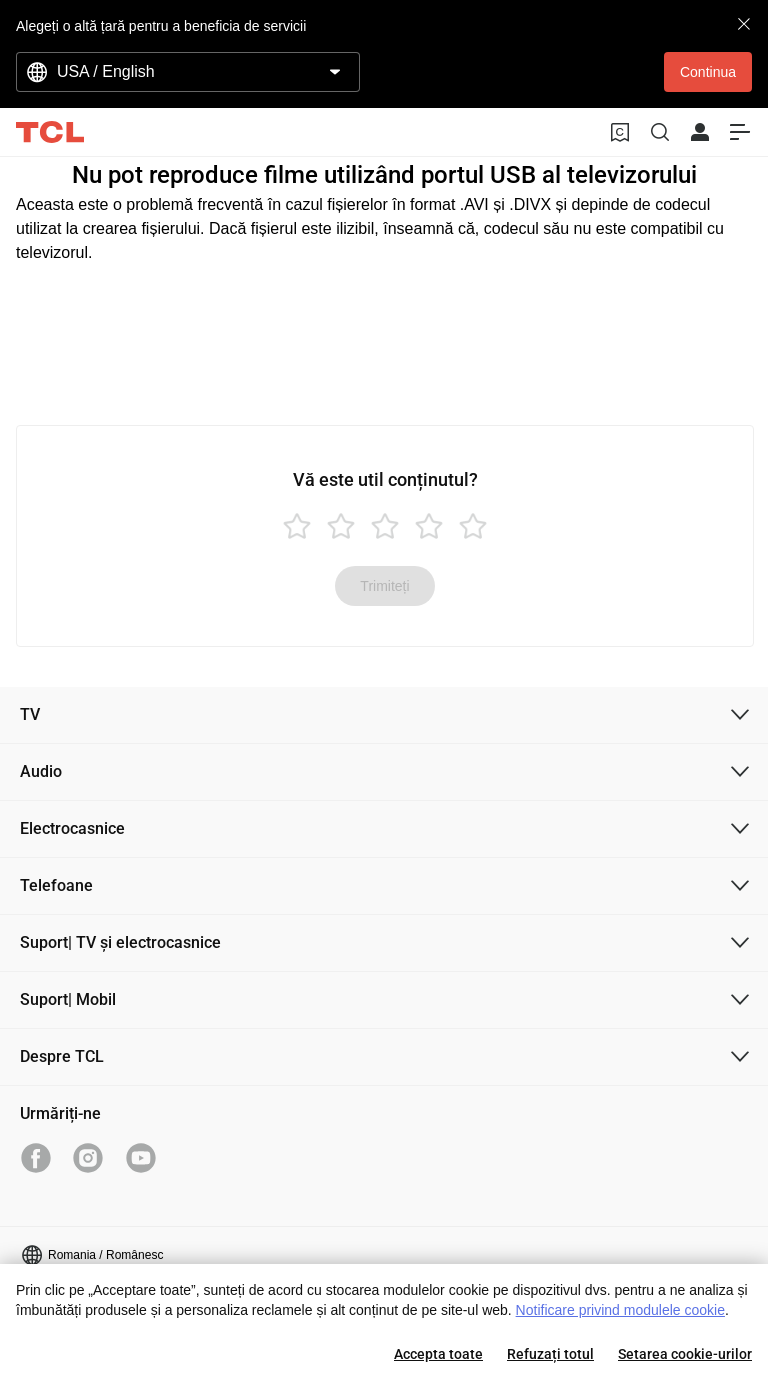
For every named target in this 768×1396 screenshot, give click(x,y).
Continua (708, 72)
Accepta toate (438, 1354)
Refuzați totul (550, 1354)
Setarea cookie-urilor (685, 1354)
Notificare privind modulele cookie (620, 1310)
